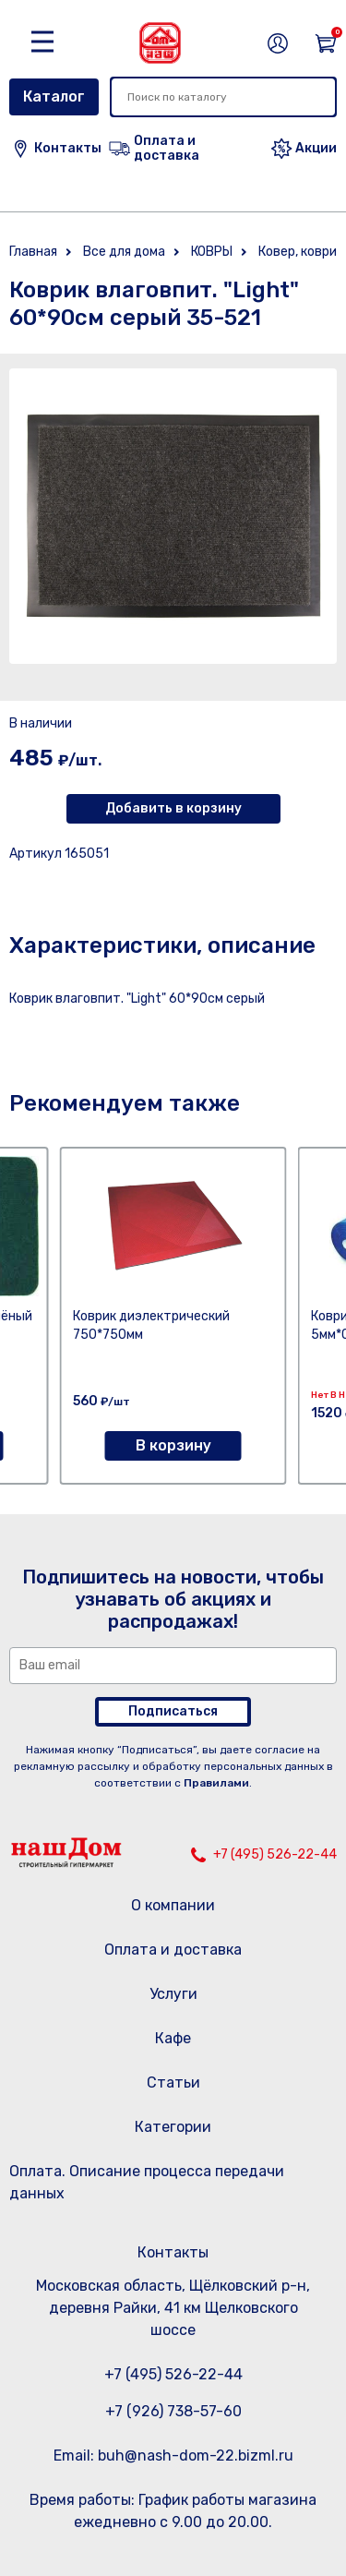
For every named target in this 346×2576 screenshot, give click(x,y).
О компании (173, 1905)
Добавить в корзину (173, 808)
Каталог (54, 96)
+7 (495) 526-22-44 (275, 1854)
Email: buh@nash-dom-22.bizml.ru (173, 2455)
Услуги (173, 1994)
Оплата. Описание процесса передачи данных (146, 2182)
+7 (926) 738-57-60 (173, 2411)
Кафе (173, 2038)
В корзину (173, 1445)
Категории (173, 2127)
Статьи (173, 2082)
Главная (33, 251)
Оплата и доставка (173, 1949)
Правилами (216, 1782)
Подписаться (173, 1711)
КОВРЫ (212, 251)
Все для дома (124, 251)
